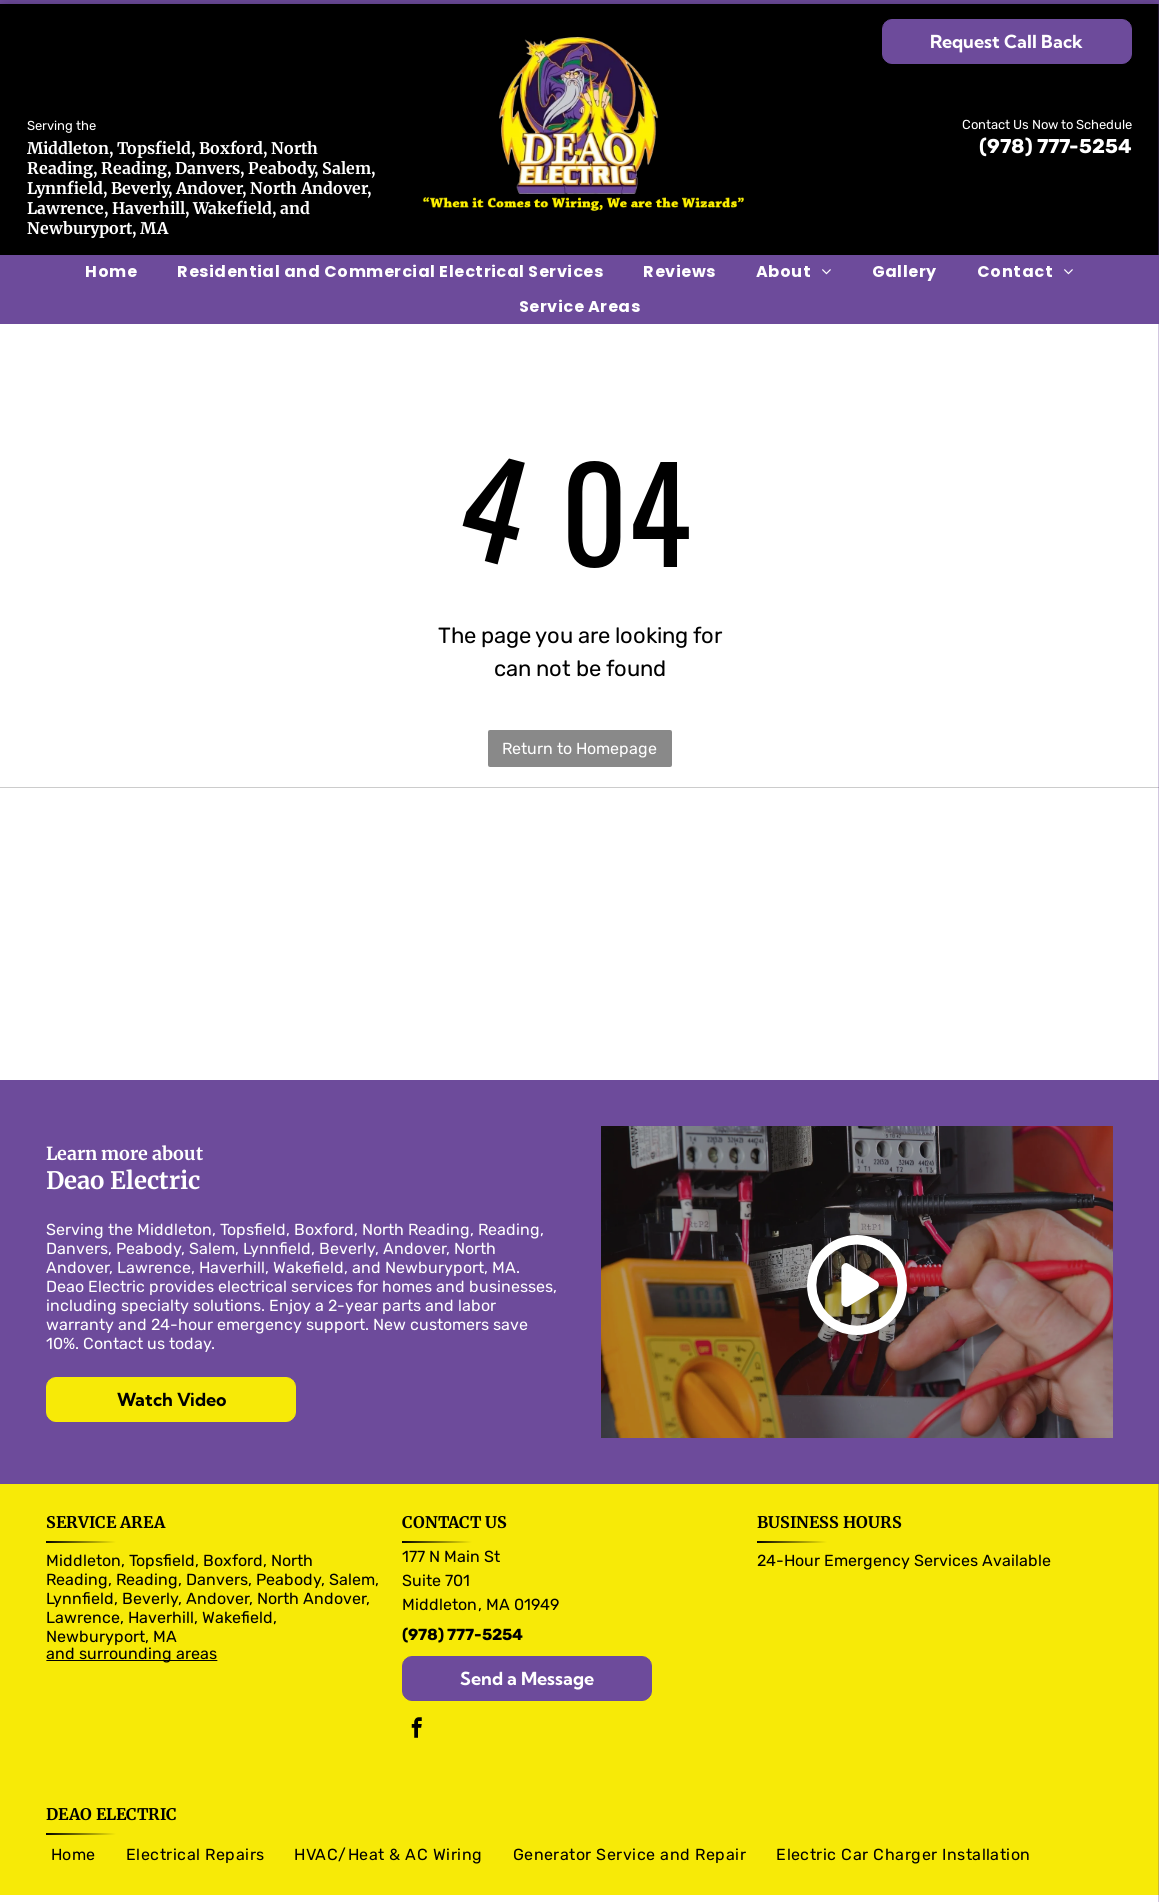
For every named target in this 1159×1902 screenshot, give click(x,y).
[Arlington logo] (223, 974)
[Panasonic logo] (223, 924)
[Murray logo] (223, 874)
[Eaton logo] (934, 824)
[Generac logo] (579, 1024)
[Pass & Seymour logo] (579, 824)
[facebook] (417, 1712)
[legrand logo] (934, 874)
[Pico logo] (934, 974)
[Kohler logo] (934, 1024)
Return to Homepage (579, 748)
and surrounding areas (131, 1635)
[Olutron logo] (223, 824)
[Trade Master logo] (579, 924)
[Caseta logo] (579, 974)
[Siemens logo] (579, 874)
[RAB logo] (223, 1024)
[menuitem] (111, 272)
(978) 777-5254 (1055, 146)
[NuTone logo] (934, 924)
